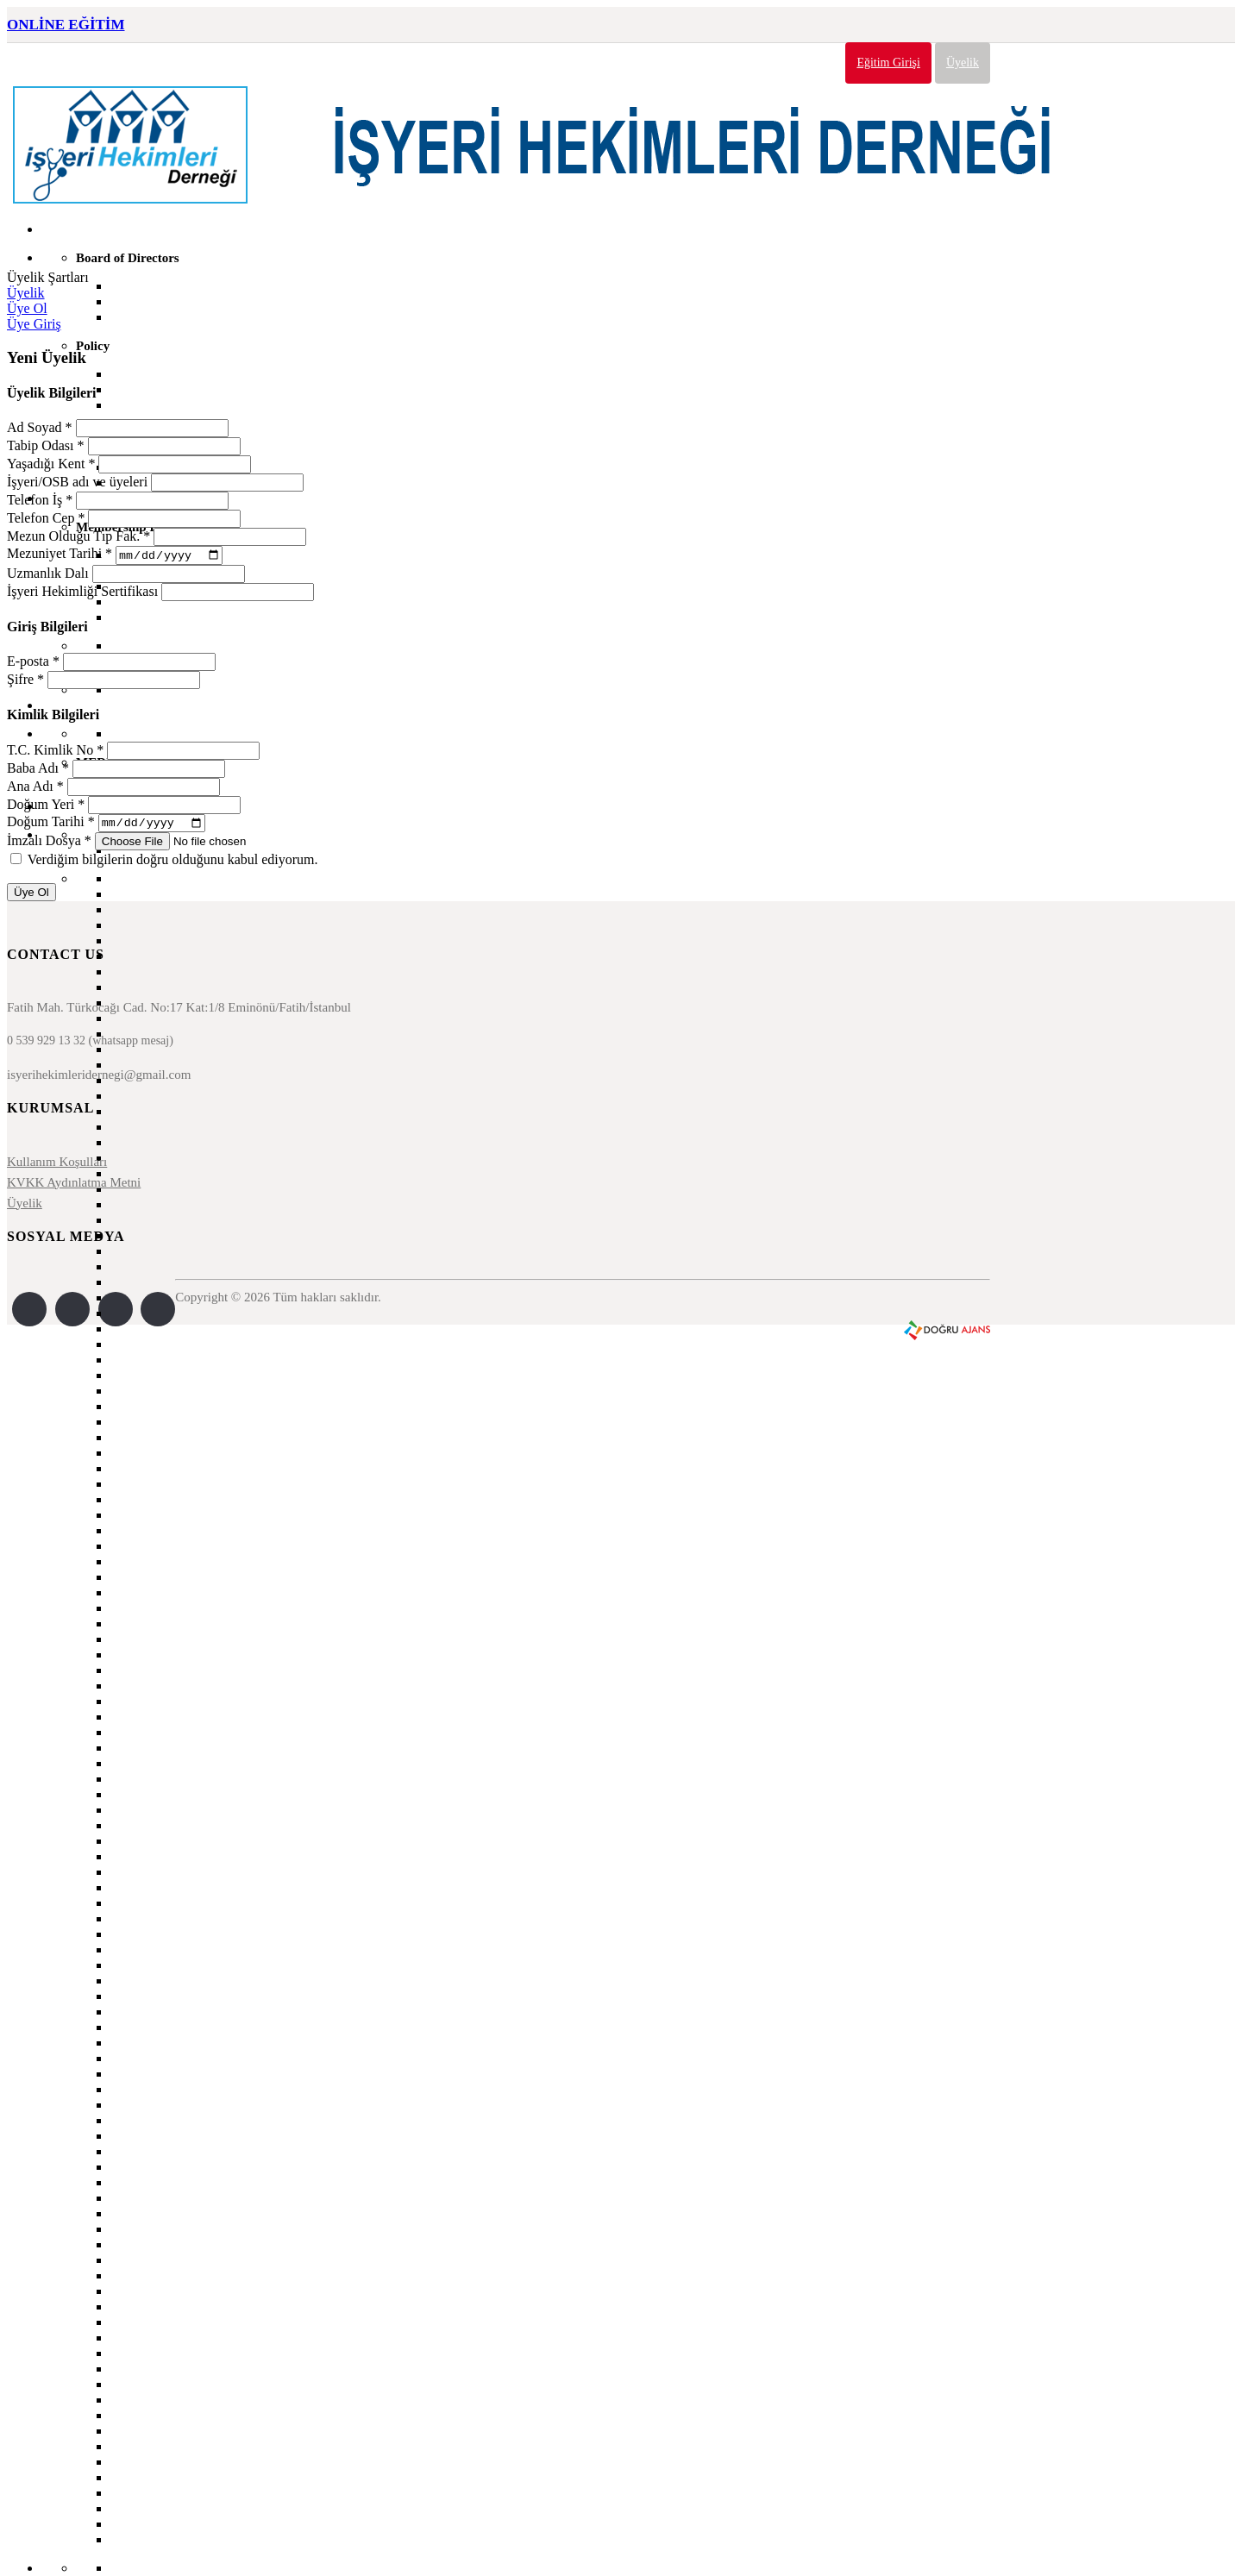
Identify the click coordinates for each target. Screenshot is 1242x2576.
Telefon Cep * (46, 518)
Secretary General (160, 286)
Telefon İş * (39, 499)
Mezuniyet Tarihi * (59, 555)
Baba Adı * (38, 769)
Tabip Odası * (46, 445)
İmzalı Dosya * (49, 844)
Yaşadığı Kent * (51, 463)
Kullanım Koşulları (57, 1166)
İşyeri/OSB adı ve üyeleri (77, 481)
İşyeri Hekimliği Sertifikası (82, 593)
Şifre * (25, 681)
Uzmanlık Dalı (48, 574)
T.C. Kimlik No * (55, 751)
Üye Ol (27, 308)
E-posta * (33, 663)
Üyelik (962, 62)
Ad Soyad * (39, 427)
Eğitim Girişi (888, 62)
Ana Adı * (35, 787)
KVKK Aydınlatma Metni (74, 1187)
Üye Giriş (34, 324)
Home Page (73, 229)
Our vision (139, 389)
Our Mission (144, 374)
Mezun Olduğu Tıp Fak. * (78, 536)
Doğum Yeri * (46, 806)
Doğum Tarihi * (51, 825)
